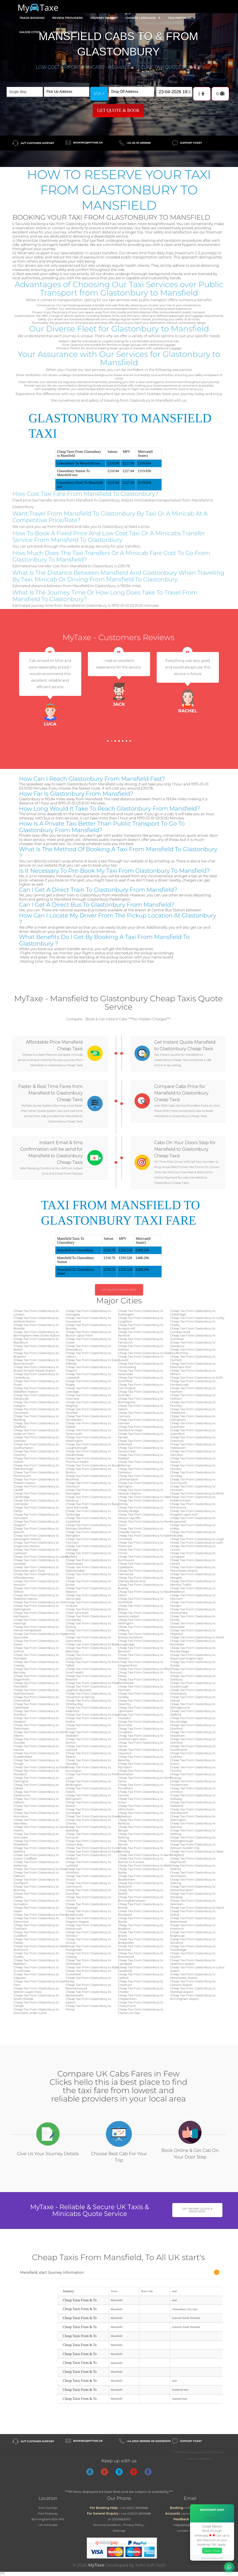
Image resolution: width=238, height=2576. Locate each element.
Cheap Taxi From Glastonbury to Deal (144, 1353)
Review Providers (67, 18)
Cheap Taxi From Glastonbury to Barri (144, 1855)
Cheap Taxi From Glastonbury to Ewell (92, 1816)
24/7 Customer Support (37, 143)
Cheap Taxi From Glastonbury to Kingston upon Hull (192, 1512)
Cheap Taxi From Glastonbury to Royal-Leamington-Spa (192, 1656)
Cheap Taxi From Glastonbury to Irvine (93, 1848)
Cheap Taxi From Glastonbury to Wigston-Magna (88, 1919)
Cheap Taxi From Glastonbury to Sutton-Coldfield (36, 1856)
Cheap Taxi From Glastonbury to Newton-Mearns (140, 1491)
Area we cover (67, 32)
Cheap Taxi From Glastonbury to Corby (197, 1318)
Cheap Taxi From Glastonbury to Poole (41, 1767)
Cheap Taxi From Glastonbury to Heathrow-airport (192, 1961)
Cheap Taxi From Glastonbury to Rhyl (144, 1669)
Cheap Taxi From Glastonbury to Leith (196, 1542)
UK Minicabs (48, 2525)
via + (99, 93)
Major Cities (32, 32)
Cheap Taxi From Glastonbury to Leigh (197, 1539)
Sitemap (119, 2531)
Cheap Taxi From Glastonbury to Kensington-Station (36, 1537)
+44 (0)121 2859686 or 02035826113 (149, 2441)
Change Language (142, 18)
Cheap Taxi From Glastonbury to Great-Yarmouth (88, 1610)
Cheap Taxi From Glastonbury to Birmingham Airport (192, 1997)
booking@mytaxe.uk (88, 142)
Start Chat (212, 2551)
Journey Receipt (104, 18)
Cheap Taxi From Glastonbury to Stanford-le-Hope (140, 1428)
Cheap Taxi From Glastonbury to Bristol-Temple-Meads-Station (36, 1368)
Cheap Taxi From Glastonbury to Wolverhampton (192, 1888)
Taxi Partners (182, 18)
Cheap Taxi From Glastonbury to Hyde (92, 1851)
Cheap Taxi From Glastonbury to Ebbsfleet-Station (36, 1389)
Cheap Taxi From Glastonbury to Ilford (196, 1493)
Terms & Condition (107, 2525)
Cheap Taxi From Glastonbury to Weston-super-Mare (36, 1990)
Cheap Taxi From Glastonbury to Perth (197, 1637)
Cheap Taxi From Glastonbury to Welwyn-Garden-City (192, 1846)
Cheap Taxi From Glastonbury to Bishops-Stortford (88, 1526)
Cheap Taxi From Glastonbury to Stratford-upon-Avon (140, 1737)
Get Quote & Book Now (119, 1289)
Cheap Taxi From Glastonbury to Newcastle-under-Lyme (36, 2011)
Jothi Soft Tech (150, 2565)
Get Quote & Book (118, 110)
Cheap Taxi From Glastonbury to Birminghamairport (140, 1898)
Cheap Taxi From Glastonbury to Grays (92, 1714)
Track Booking (32, 18)
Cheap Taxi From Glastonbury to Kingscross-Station (36, 1544)
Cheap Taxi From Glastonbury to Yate (144, 1497)
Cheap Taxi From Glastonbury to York (40, 1602)
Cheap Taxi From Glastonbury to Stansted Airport (192, 1990)
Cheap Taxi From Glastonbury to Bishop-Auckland (140, 1635)
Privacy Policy (133, 2525)
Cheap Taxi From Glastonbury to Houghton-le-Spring (88, 1695)
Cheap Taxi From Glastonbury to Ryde (92, 1967)
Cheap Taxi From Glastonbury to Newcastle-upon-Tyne (36, 1568)
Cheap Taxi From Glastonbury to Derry (40, 1914)
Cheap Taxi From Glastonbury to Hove (40, 1869)
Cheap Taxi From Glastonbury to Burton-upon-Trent (88, 1333)
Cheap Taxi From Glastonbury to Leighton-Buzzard (88, 1688)
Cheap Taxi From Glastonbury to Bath (144, 1865)
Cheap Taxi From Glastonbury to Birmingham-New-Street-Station (37, 1333)
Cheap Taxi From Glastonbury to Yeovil (197, 1907)
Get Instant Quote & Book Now (197, 2210)
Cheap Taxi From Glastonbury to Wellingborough (192, 1839)
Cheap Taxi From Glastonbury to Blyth (92, 1644)
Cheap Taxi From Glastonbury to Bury (92, 1465)
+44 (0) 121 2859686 (139, 142)
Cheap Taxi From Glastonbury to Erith (196, 1377)
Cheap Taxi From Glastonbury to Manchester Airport (192, 1975)
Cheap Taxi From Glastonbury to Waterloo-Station (36, 1596)
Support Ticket (191, 142)
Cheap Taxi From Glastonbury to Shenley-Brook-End (140, 1579)
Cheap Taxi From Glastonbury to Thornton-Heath (88, 1460)
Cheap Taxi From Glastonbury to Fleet (92, 1683)
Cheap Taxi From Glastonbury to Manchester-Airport (192, 1568)
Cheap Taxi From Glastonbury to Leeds (41, 1556)
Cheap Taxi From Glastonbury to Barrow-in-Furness (140, 1860)
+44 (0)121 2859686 (134, 2508)
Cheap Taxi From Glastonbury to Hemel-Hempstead (36, 1628)
